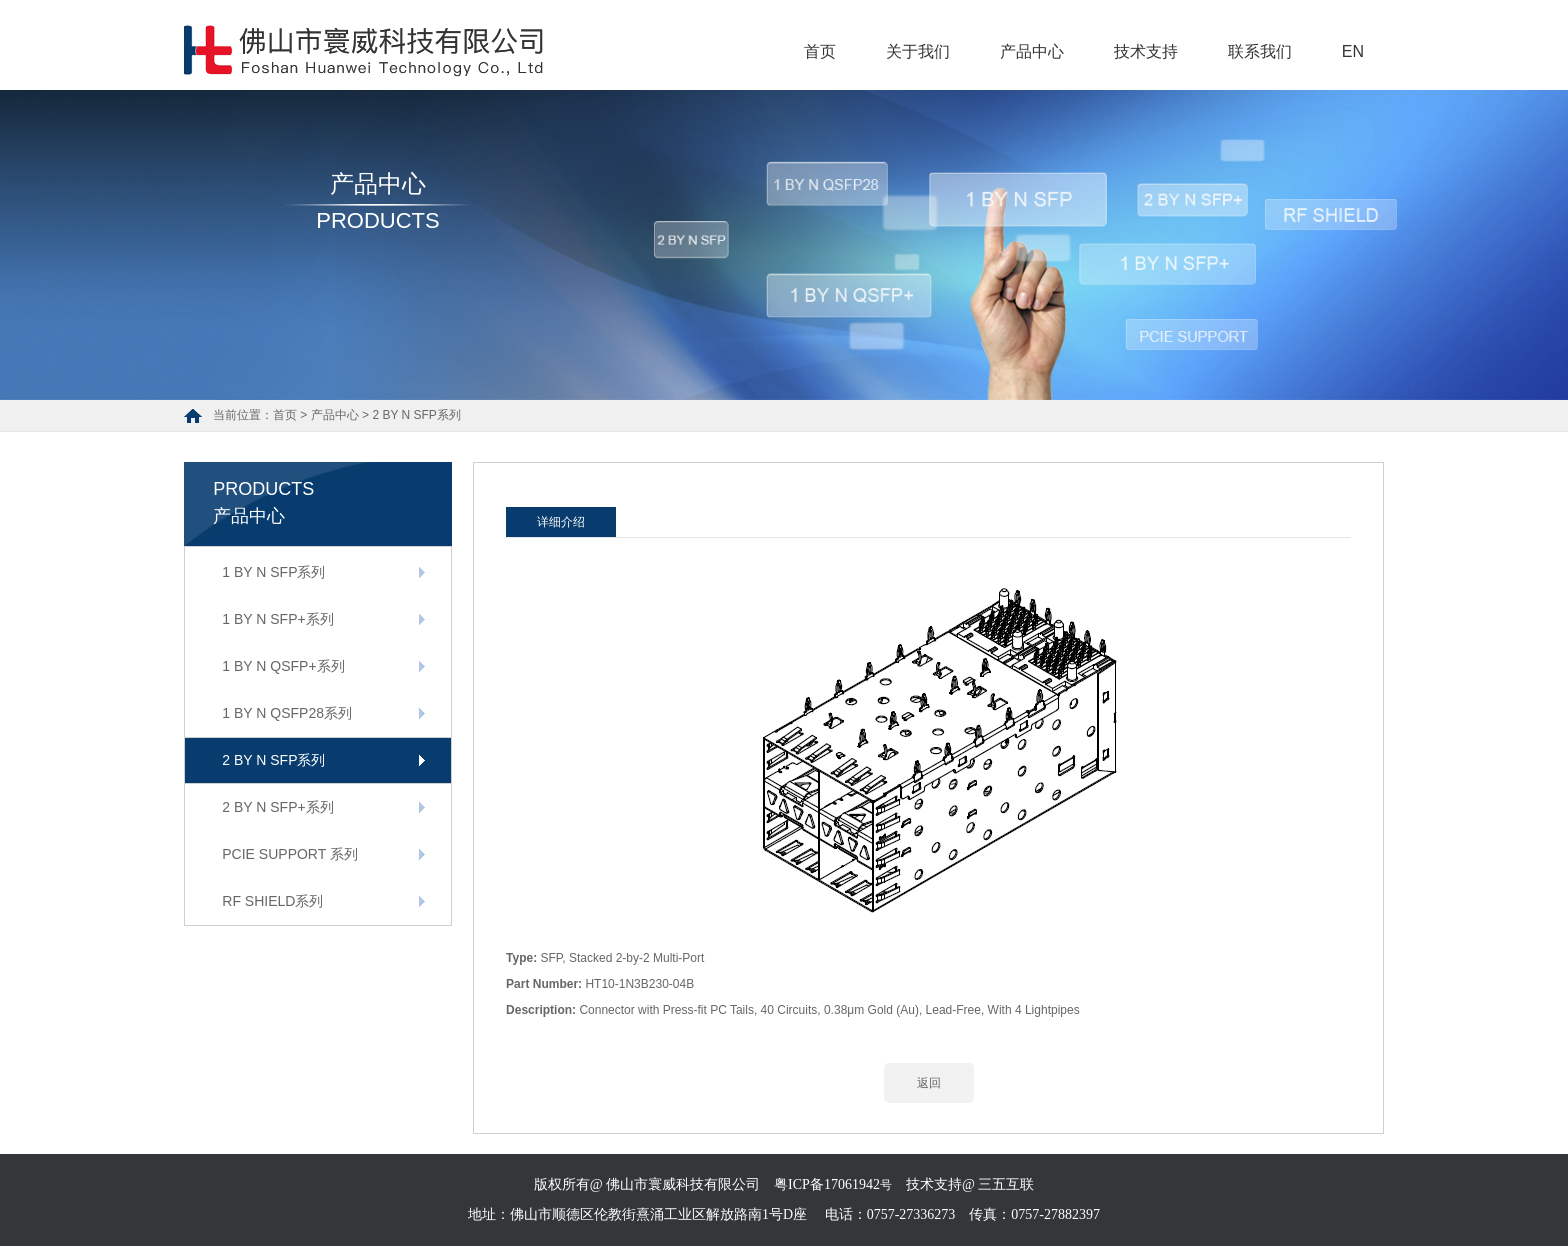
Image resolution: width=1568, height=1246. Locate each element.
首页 (820, 51)
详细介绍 (561, 522)
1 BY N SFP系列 (273, 572)
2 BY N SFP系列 (416, 415)
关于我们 (918, 51)
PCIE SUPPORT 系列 (290, 854)
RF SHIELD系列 (272, 901)
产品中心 (1032, 51)
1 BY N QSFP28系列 (287, 713)
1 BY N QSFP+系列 (283, 666)
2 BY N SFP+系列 (277, 807)
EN (1353, 51)
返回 (929, 1083)
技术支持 (1146, 51)
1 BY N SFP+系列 (277, 619)
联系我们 (1260, 51)
